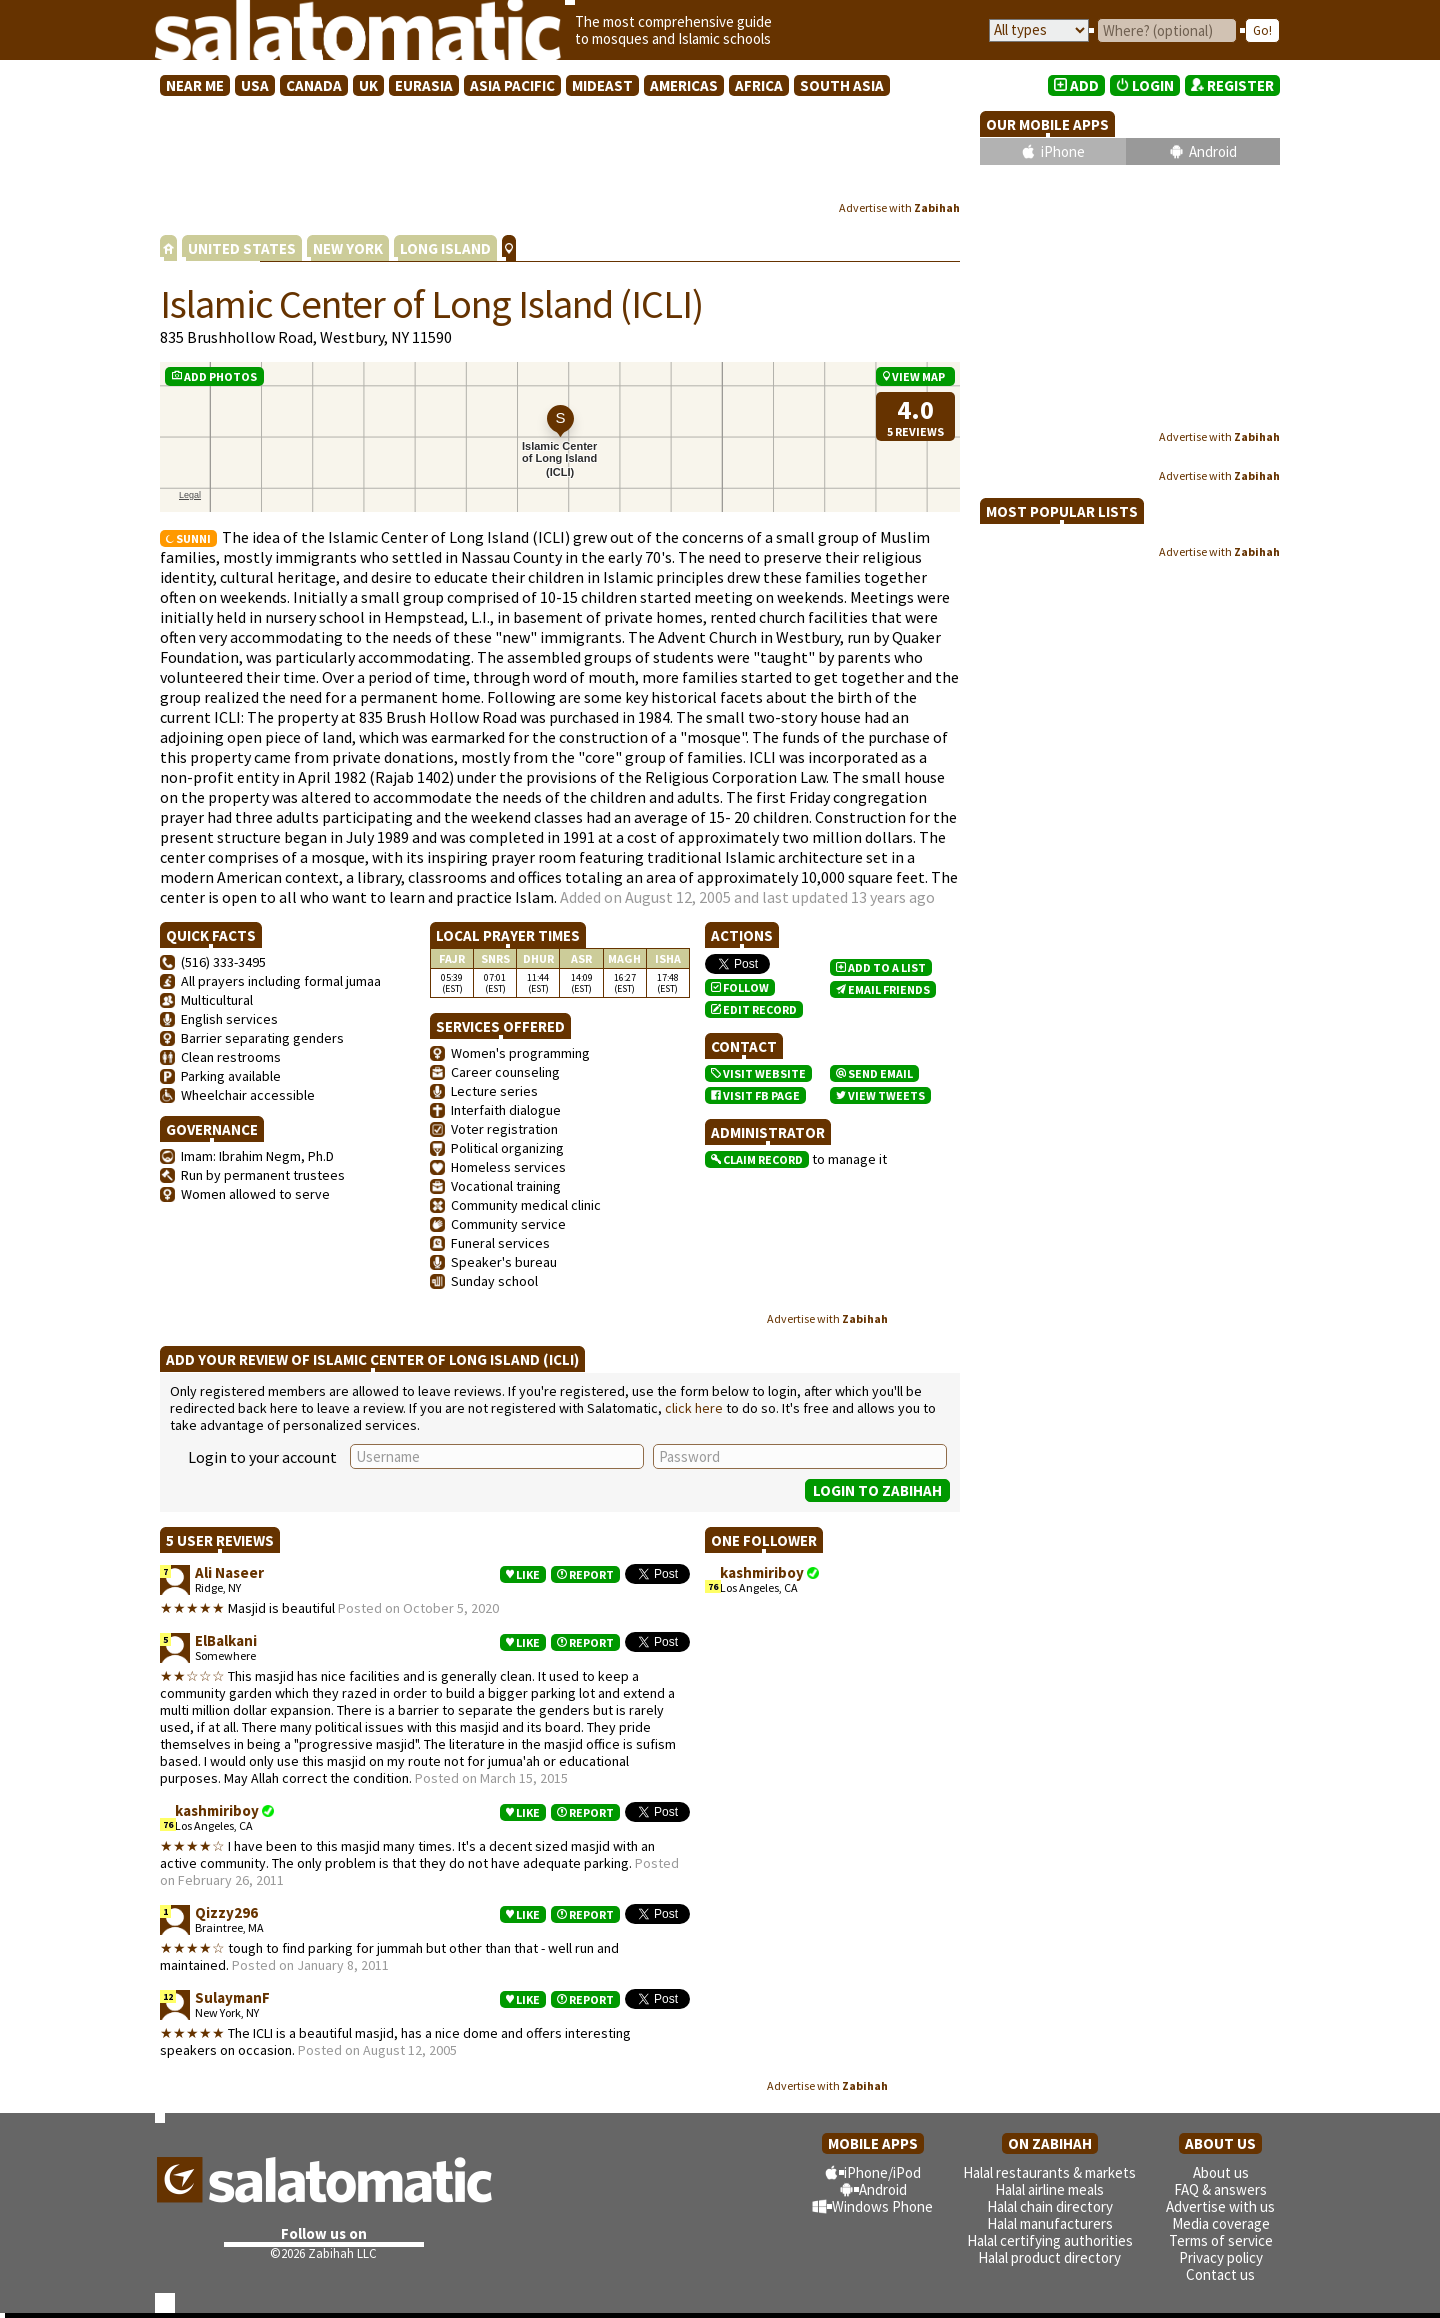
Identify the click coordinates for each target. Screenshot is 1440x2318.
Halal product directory (1049, 2257)
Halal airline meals (1049, 2189)
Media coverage (1221, 2223)
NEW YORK (348, 248)
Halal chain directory (1050, 2206)
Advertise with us (1220, 2206)
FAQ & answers (1220, 2189)
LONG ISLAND (445, 248)
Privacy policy (1221, 2257)
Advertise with (899, 207)
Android (1213, 151)
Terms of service (1221, 2240)
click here (694, 1408)
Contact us (1220, 2274)
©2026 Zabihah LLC (323, 2253)
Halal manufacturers (1050, 2223)
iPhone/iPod (882, 2172)
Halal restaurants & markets (1049, 2172)
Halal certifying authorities (1050, 2240)
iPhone (1063, 151)
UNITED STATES (242, 248)
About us (1221, 2172)
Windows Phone (882, 2206)
